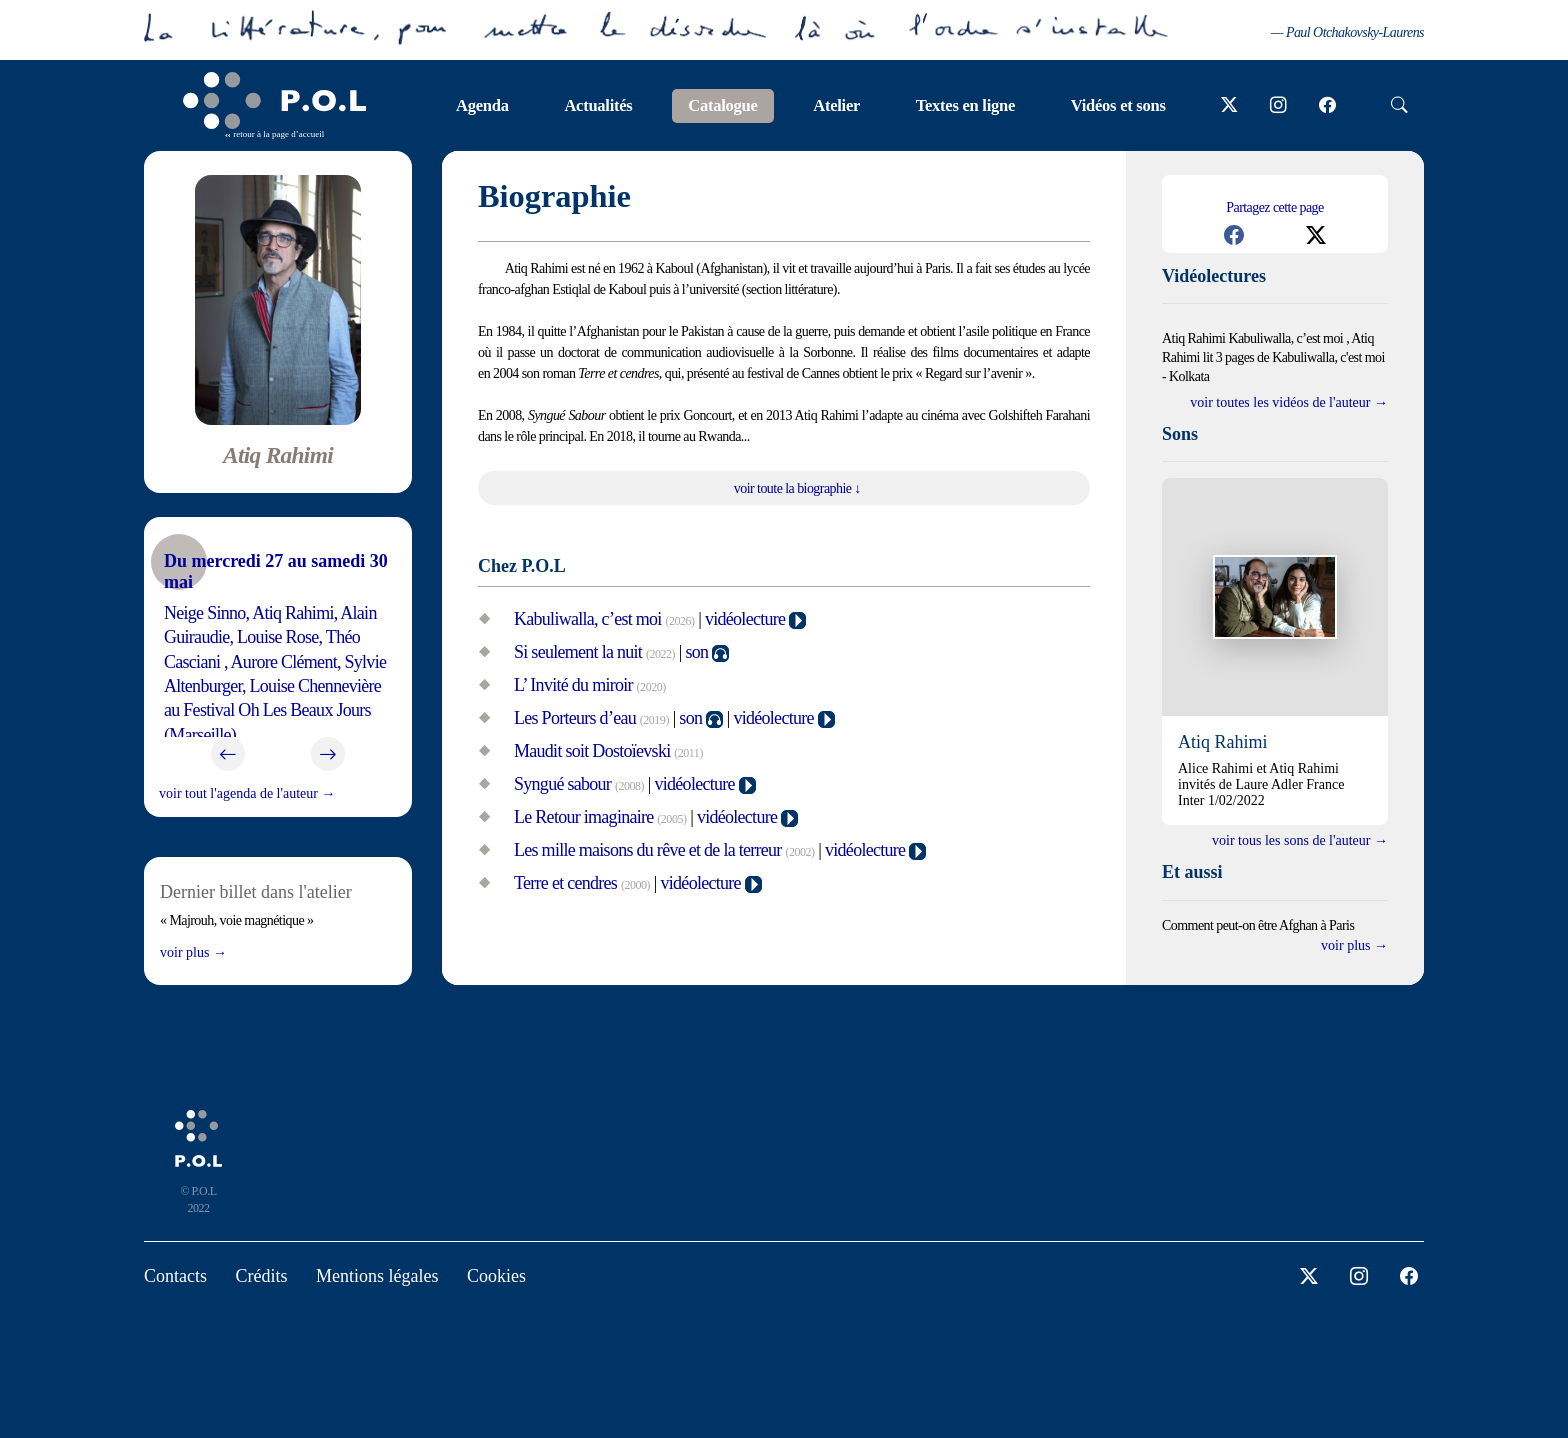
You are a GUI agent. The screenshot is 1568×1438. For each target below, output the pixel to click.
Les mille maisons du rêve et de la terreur (648, 850)
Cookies (496, 1276)
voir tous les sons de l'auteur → (1300, 840)
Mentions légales (377, 1276)
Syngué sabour (562, 784)
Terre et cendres (565, 883)
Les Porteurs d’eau (575, 718)
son (696, 652)
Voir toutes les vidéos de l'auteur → (1289, 402)
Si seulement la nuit (578, 652)
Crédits (262, 1276)
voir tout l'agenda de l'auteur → (247, 793)
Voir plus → (193, 952)
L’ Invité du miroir (573, 685)
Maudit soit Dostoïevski (592, 751)
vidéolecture (745, 619)
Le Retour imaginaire (584, 817)
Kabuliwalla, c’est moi (588, 619)
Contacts (175, 1276)
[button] (1234, 235)
